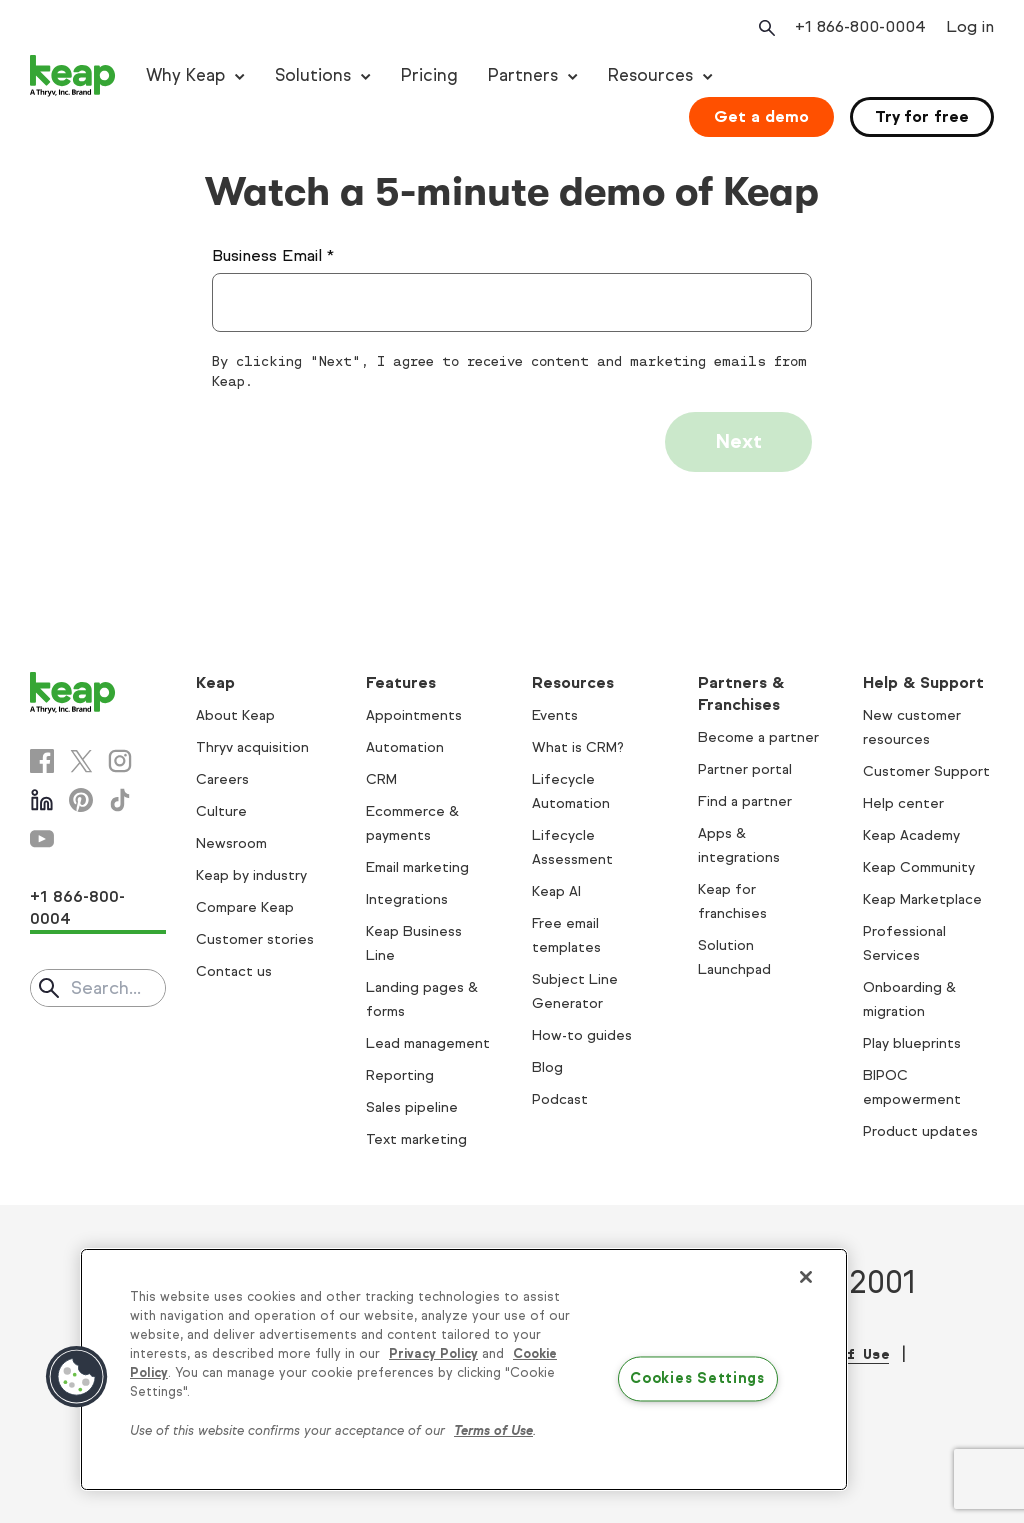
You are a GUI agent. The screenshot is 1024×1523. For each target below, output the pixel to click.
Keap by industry (251, 875)
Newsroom (231, 843)
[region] (464, 1370)
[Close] (806, 1277)
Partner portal (745, 769)
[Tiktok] (120, 800)
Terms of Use (493, 1431)
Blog (547, 1067)
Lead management (428, 1043)
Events (555, 715)
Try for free (922, 116)
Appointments (414, 715)
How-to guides (582, 1035)
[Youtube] (42, 839)
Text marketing (416, 1139)
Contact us (234, 971)
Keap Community (919, 867)
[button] (77, 1377)
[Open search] (765, 28)
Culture (221, 811)
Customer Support (926, 771)
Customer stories (255, 939)
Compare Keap (245, 907)
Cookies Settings (697, 1379)
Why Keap (185, 75)
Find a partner (745, 801)
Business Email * (273, 255)
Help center (903, 803)
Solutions (313, 75)
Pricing (429, 75)
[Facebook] (42, 761)
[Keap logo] (73, 76)
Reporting (400, 1075)
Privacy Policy (433, 1354)
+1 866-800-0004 (77, 907)
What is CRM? (578, 747)
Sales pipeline (412, 1107)
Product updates (920, 1131)
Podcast (560, 1099)
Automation (405, 747)
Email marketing (417, 867)
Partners (523, 75)
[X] (81, 761)
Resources (650, 75)
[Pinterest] (81, 800)
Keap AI (556, 891)
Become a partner (758, 737)
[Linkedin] (42, 800)
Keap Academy (911, 835)
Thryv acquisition (252, 747)
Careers (222, 779)
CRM (381, 779)
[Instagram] (120, 761)
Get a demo (761, 116)
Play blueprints (912, 1043)
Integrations (407, 899)
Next (738, 441)
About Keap (235, 715)
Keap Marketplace (922, 899)
